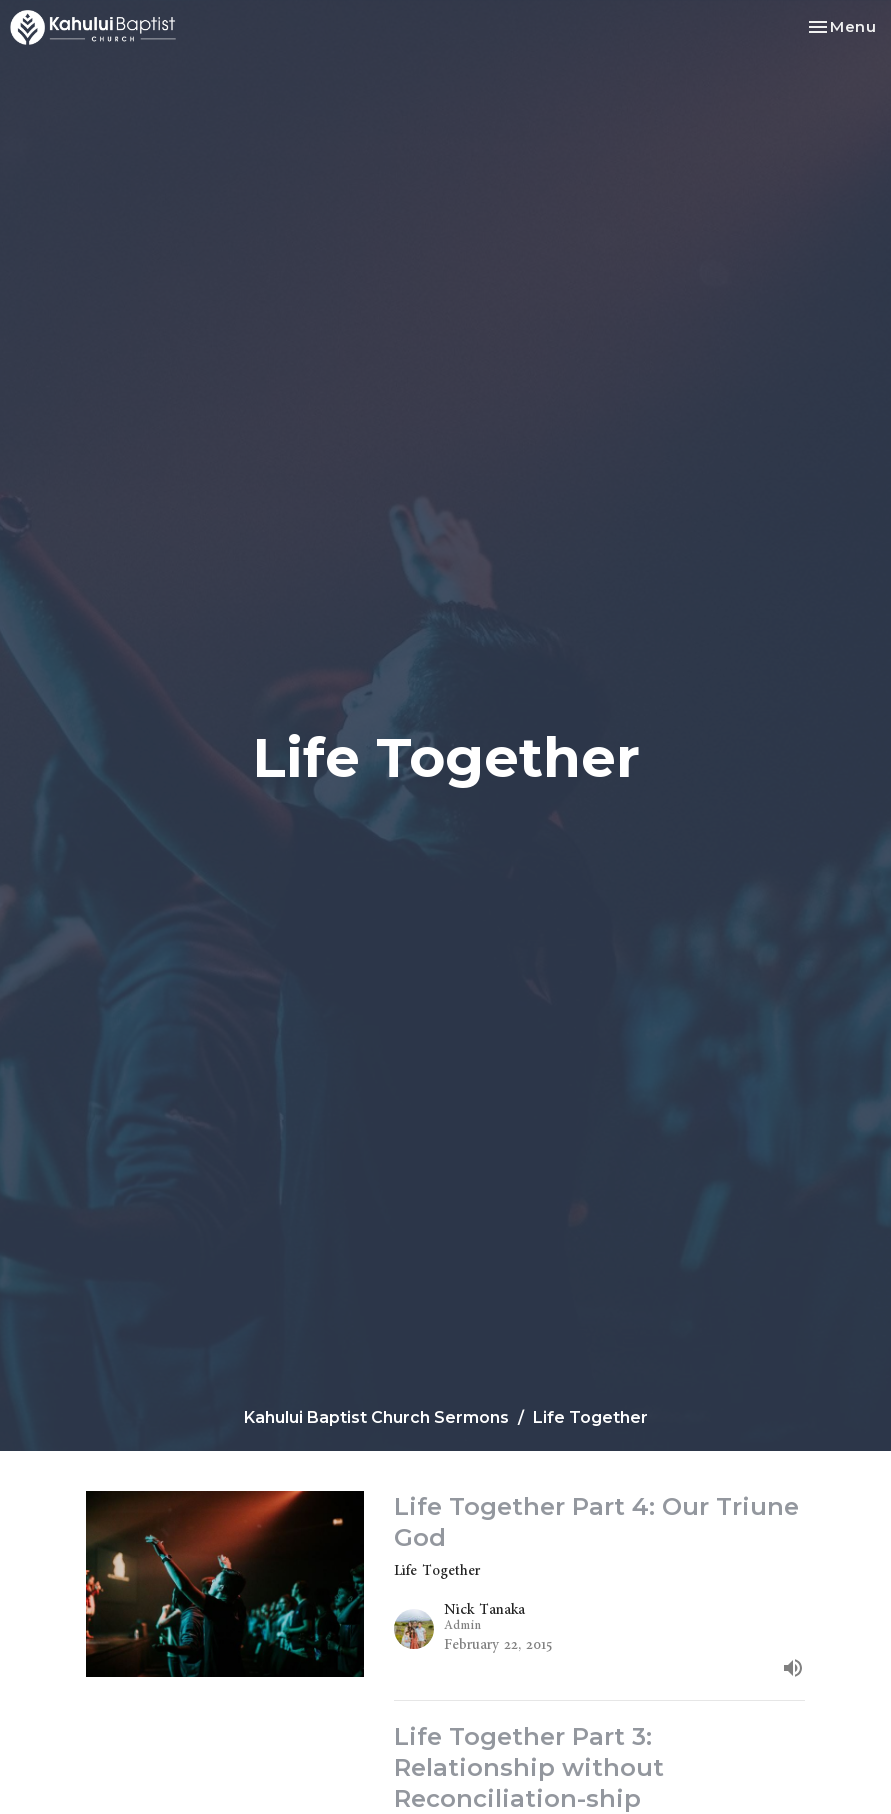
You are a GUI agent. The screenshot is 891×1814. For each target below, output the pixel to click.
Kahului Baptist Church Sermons (376, 1417)
